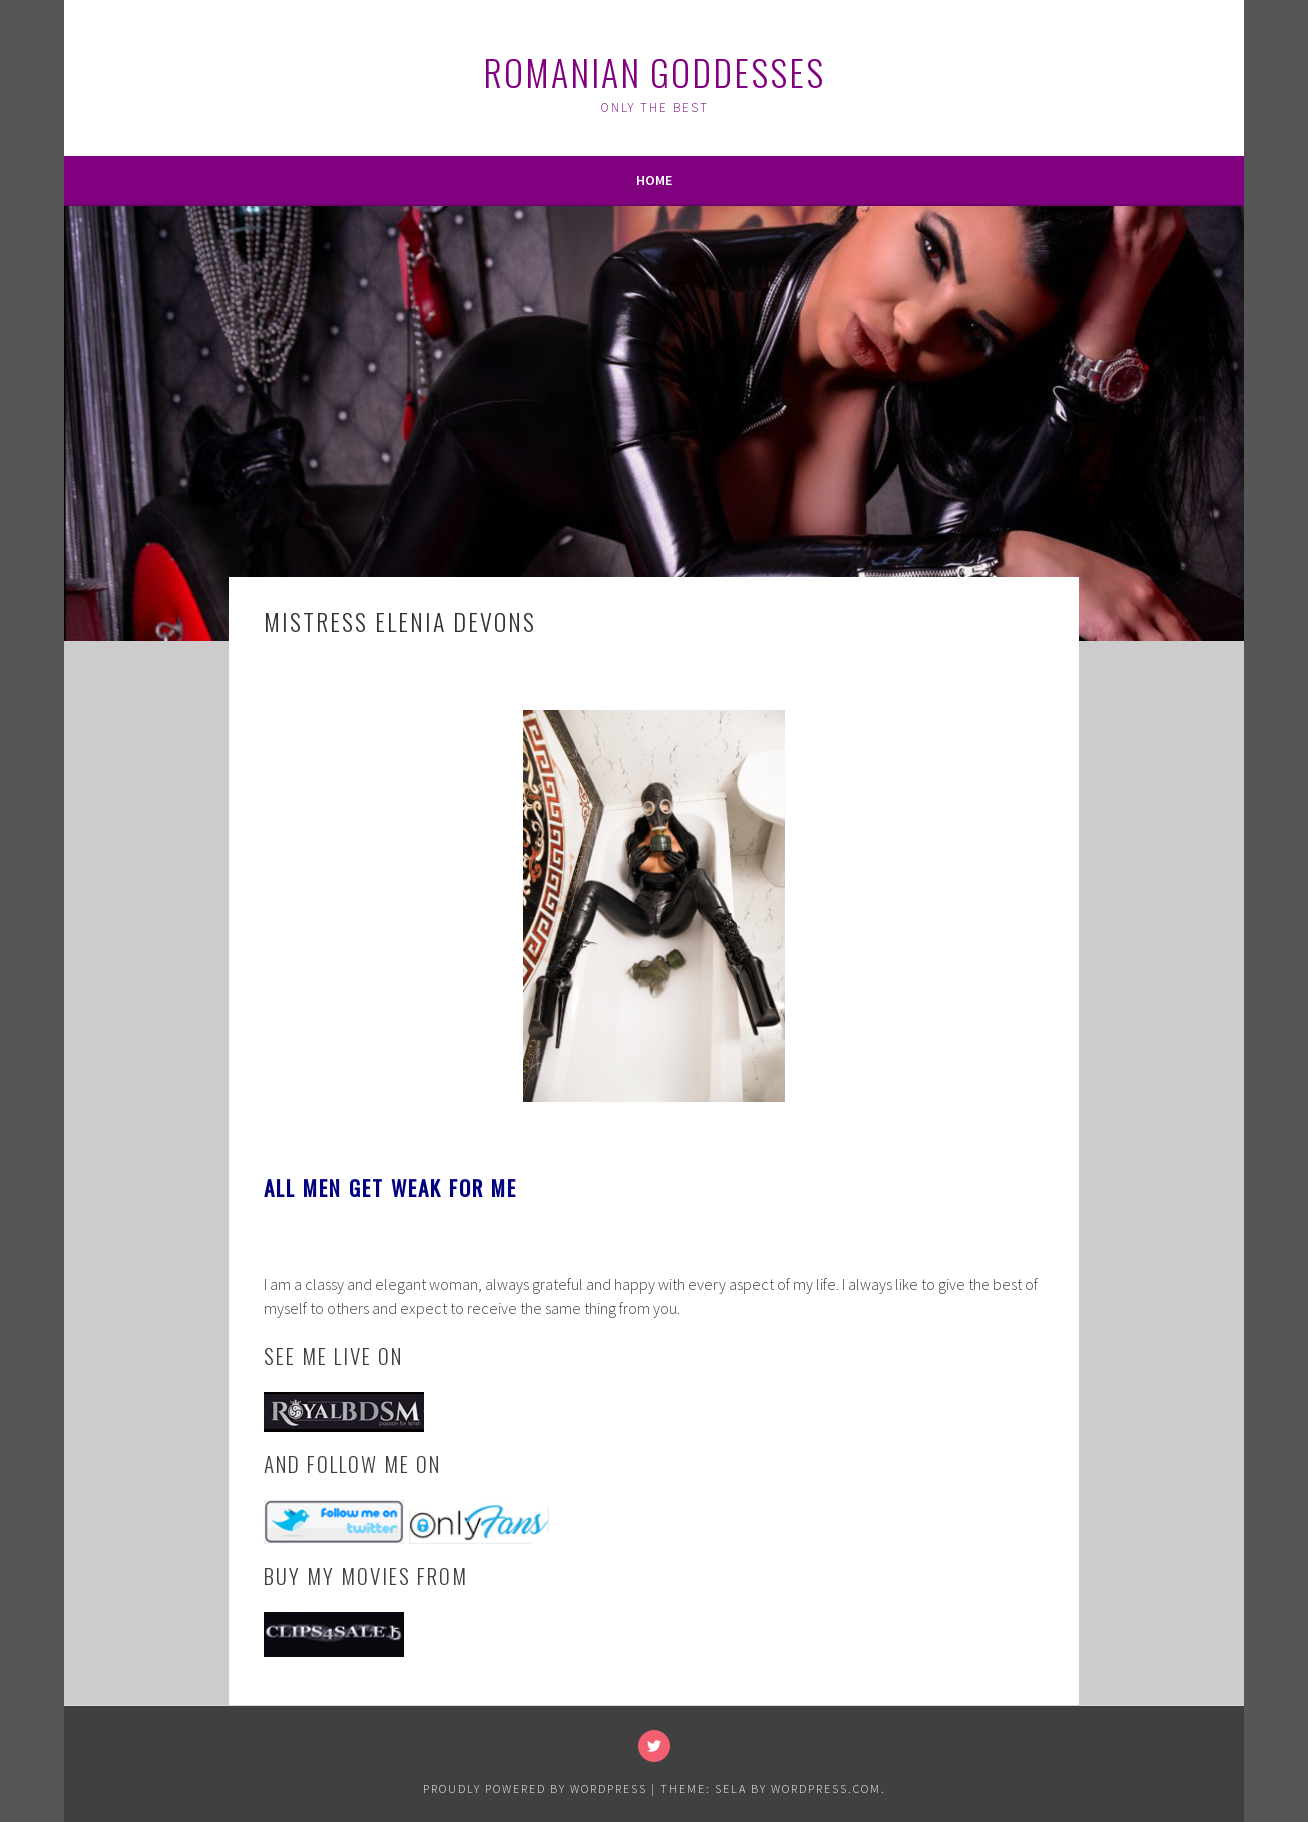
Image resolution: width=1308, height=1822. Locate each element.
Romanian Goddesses (654, 71)
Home (654, 180)
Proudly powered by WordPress (535, 1788)
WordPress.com (826, 1788)
